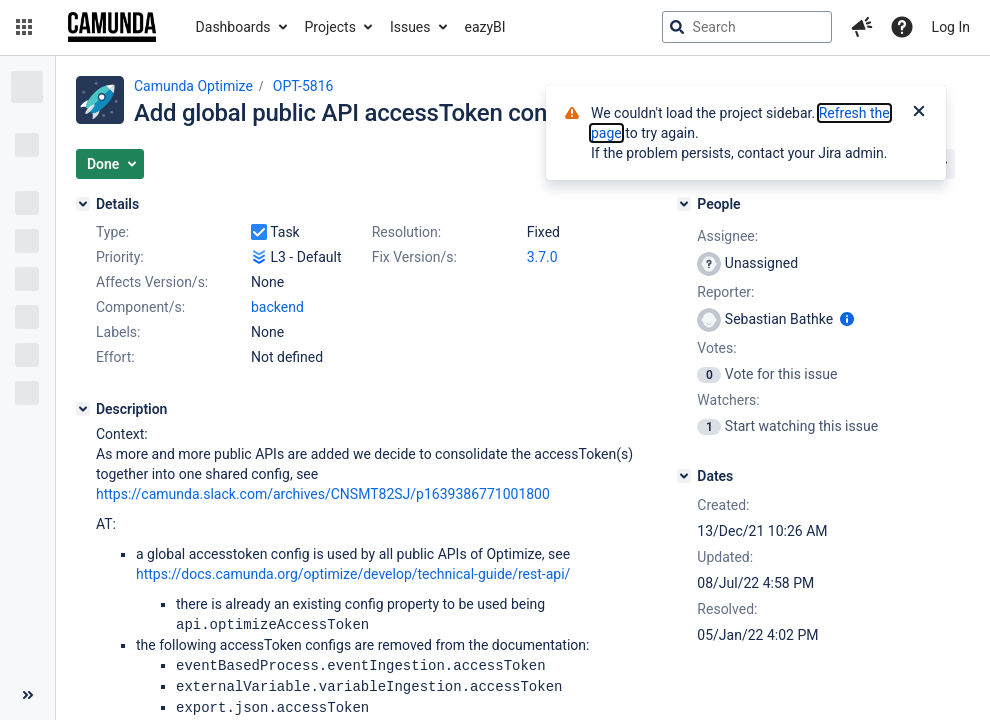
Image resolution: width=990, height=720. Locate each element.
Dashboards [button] (233, 27)
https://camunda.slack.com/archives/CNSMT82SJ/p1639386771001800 (323, 494)
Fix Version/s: (414, 257)
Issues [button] (410, 27)
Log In (951, 27)
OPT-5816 (303, 86)
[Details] (83, 204)
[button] (24, 27)
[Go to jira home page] (112, 27)
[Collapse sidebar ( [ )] (27, 695)
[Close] (919, 113)
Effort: (115, 357)
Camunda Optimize (193, 86)
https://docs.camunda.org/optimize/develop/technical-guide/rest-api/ (353, 574)
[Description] (83, 409)
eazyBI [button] (485, 27)
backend (277, 307)
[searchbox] (747, 27)
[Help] (902, 27)
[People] (684, 204)
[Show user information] (847, 319)
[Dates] (684, 476)
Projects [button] (330, 27)
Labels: (118, 332)
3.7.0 (542, 257)
